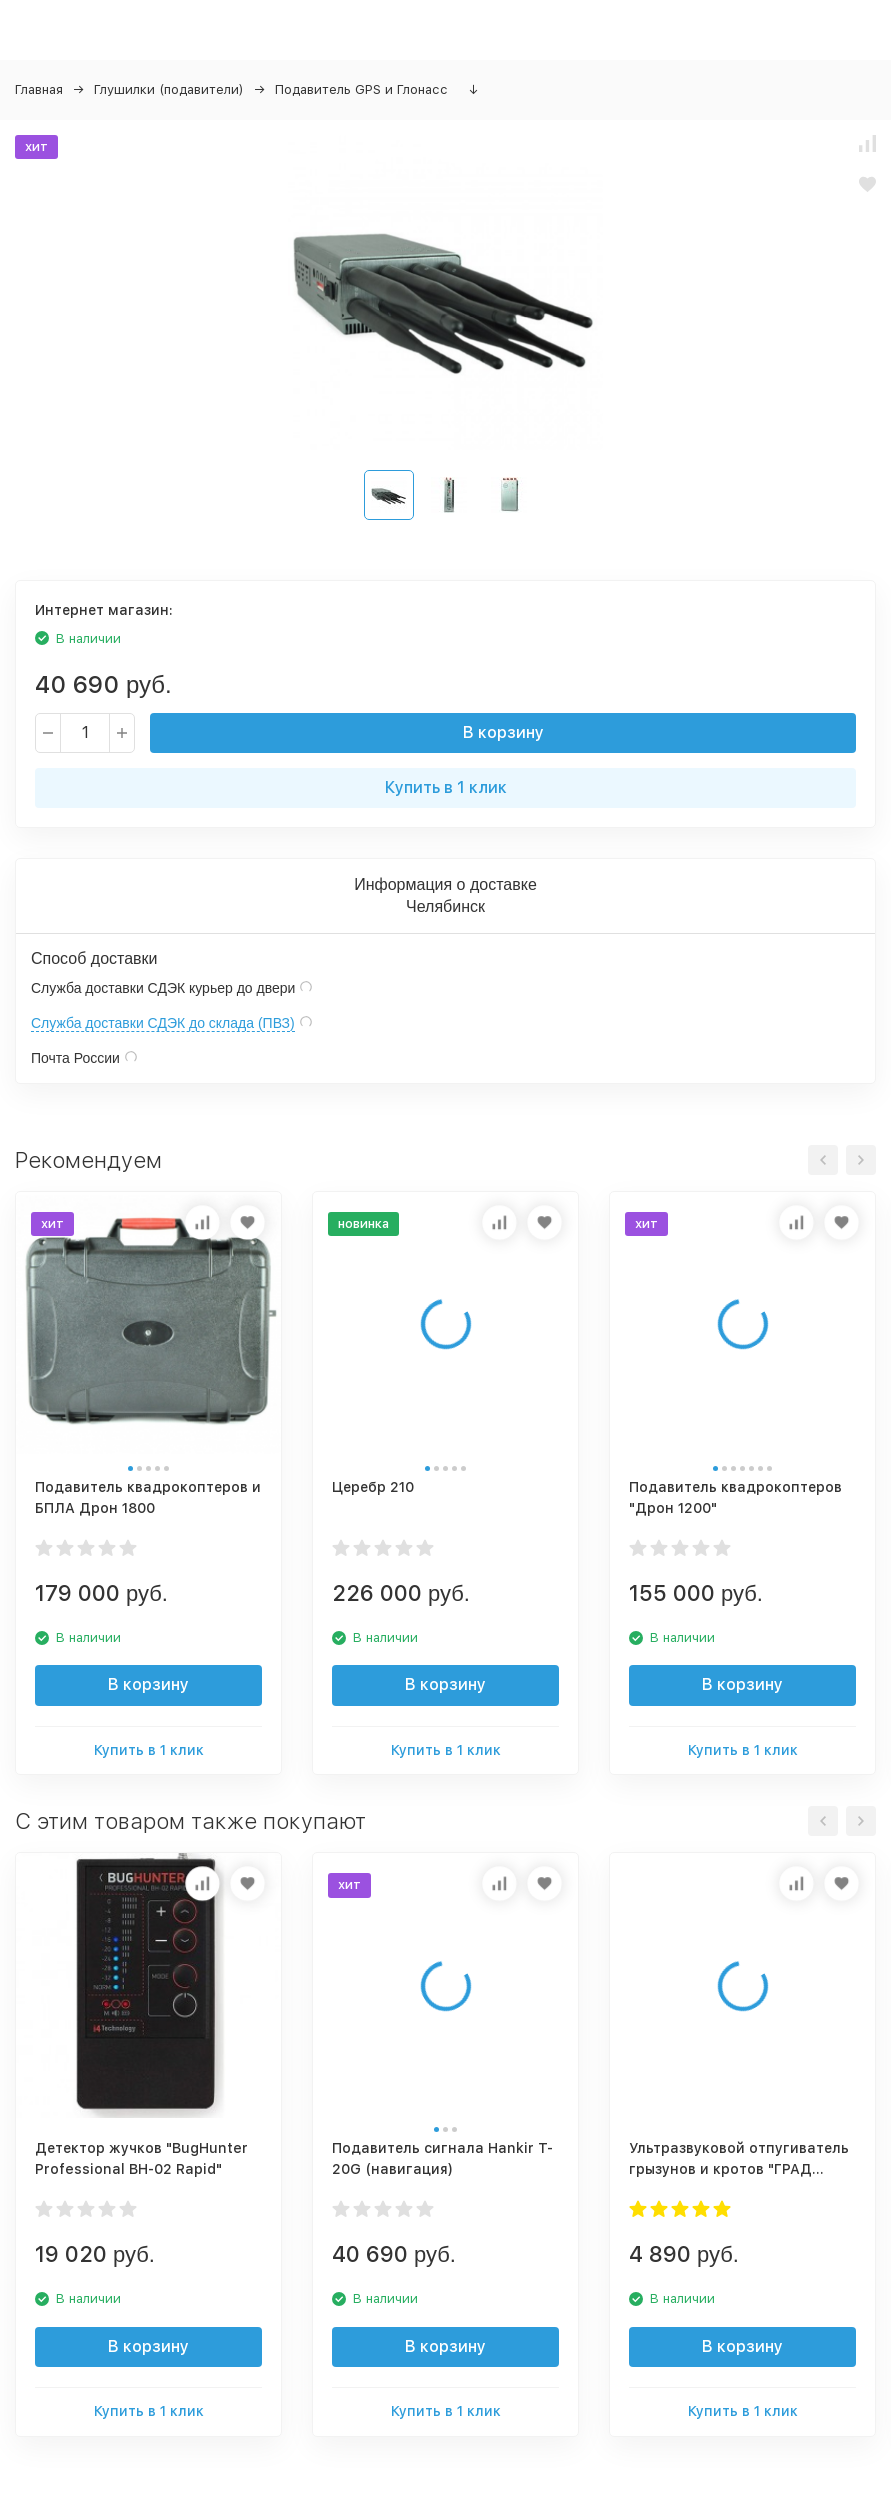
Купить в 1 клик (446, 787)
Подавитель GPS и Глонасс (361, 89)
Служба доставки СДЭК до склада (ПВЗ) (163, 1023)
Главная (39, 89)
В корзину (503, 732)
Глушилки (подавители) (169, 89)
